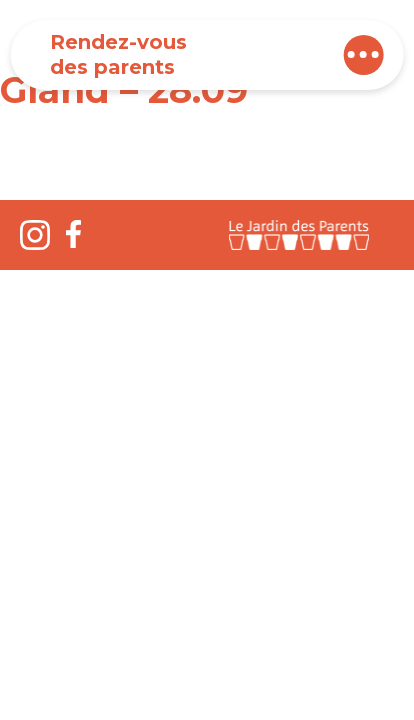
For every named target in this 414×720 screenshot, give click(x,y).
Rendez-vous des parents (118, 54)
